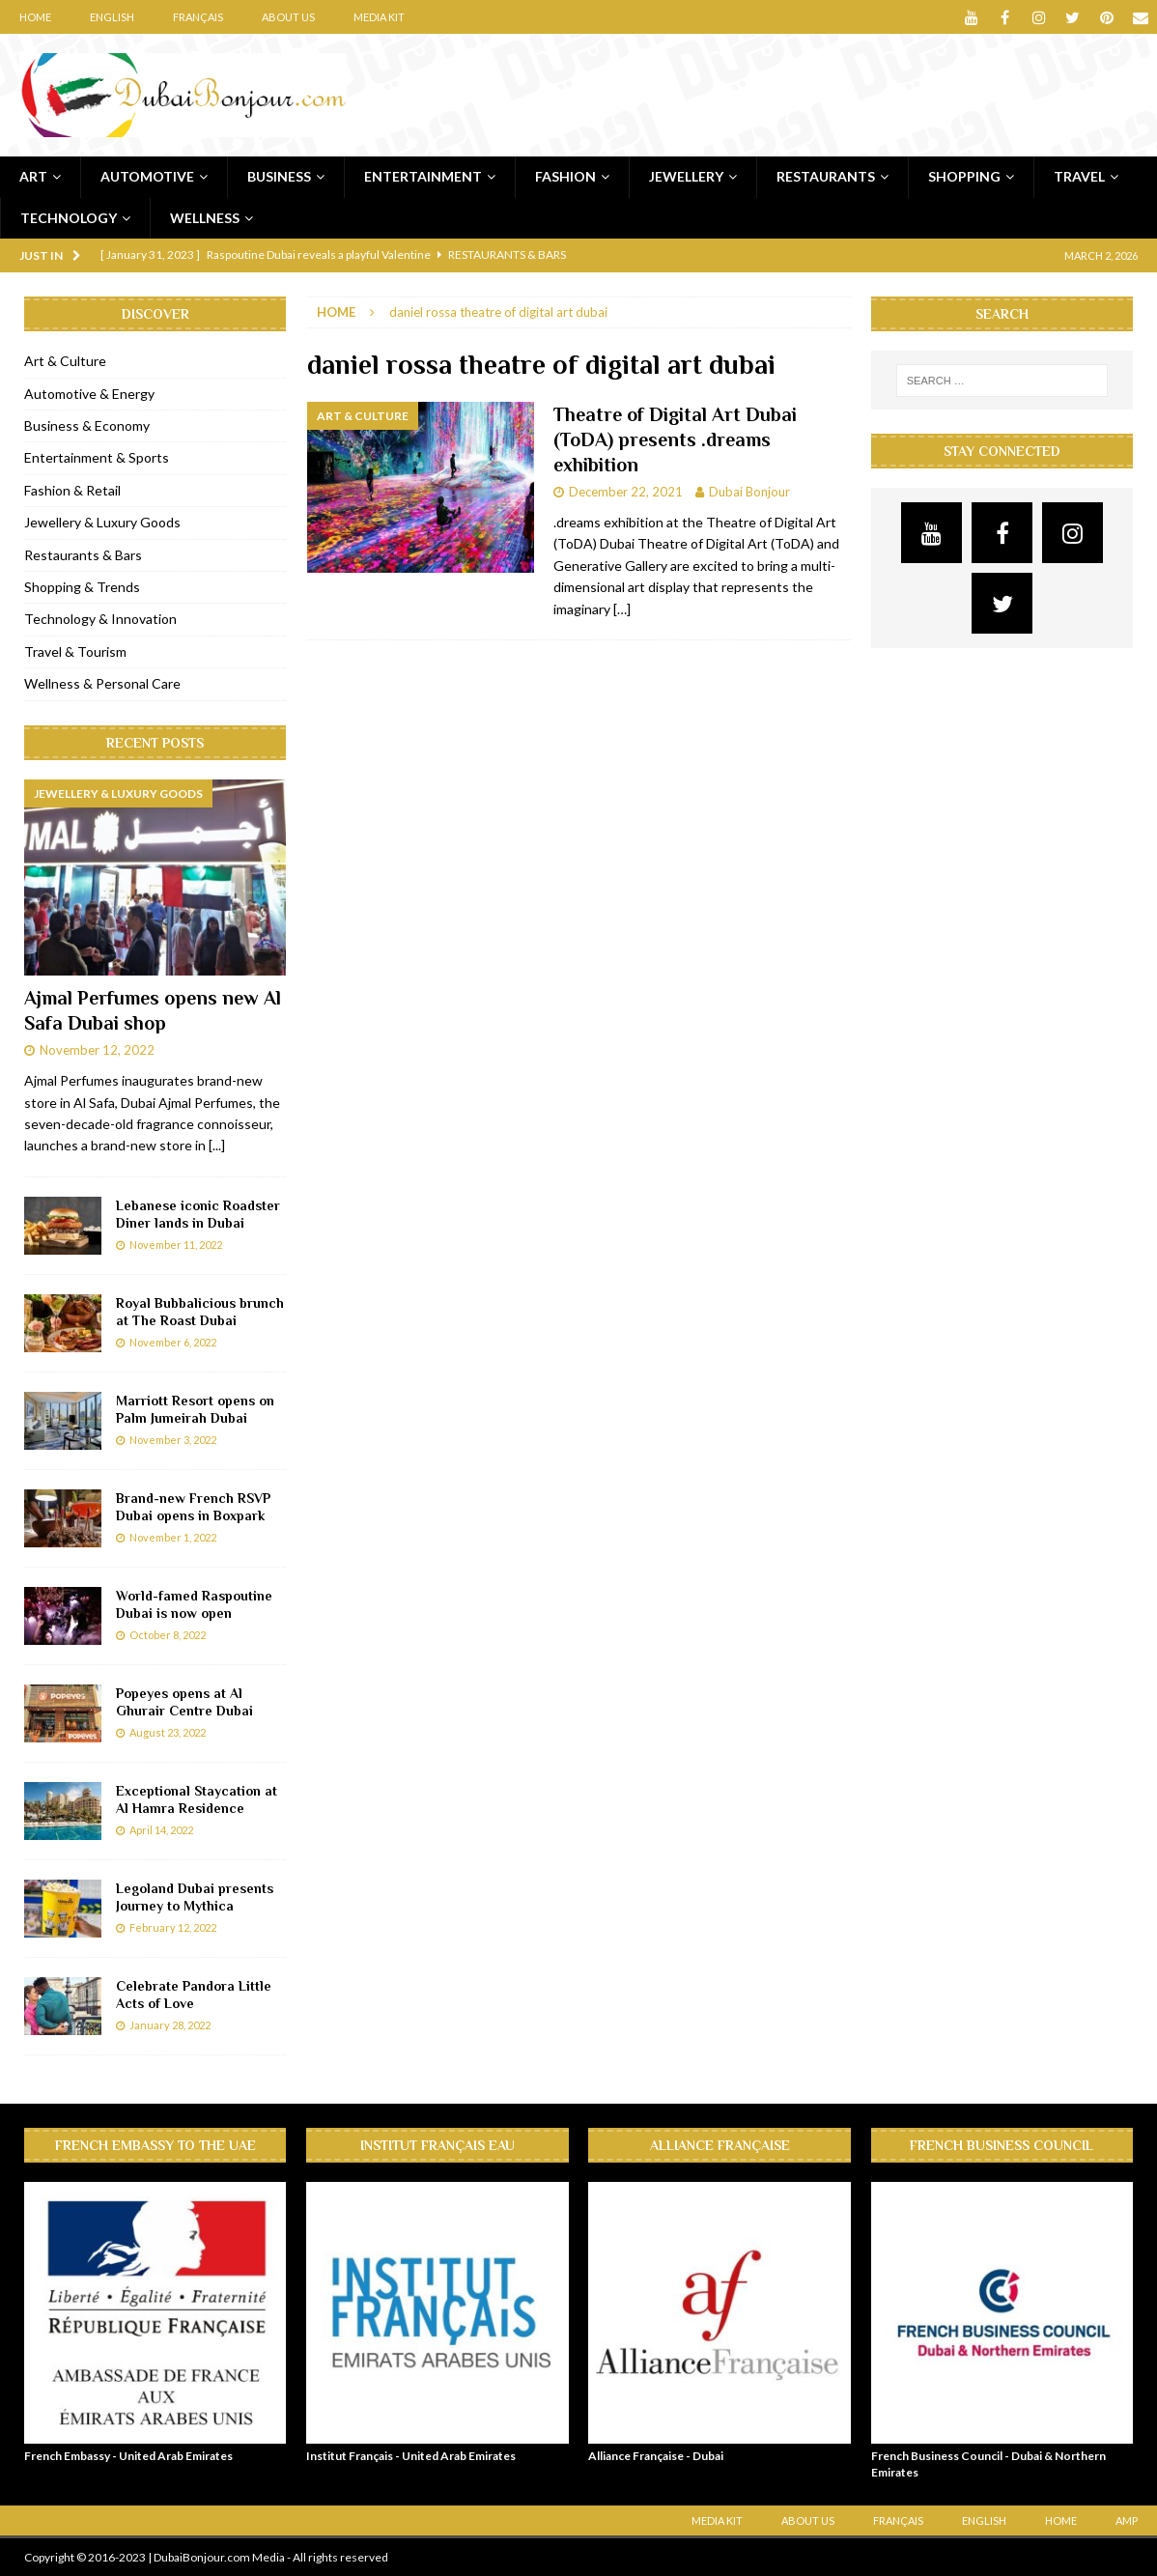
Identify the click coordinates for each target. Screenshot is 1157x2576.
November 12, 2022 (97, 1050)
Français (198, 17)
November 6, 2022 (172, 1342)
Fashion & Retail (72, 490)
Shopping (964, 176)
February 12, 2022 (172, 1927)
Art (33, 176)
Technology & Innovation (100, 618)
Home (35, 17)
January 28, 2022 (170, 2025)
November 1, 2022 (172, 1537)
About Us (288, 17)
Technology (68, 218)
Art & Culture (65, 361)
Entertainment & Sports (96, 457)
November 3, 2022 (172, 1439)
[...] (217, 1145)
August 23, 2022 (167, 1732)
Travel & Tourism (75, 651)
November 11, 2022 (175, 1244)
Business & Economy (87, 425)
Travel (1079, 176)
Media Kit (379, 17)
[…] (622, 609)
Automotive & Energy (89, 393)
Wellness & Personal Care (102, 683)
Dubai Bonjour (749, 491)
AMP (1126, 2520)
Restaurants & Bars (83, 555)
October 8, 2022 (167, 1634)
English (112, 17)
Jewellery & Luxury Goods (102, 522)
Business (279, 176)
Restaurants (825, 176)
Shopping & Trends (82, 587)
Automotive (147, 176)
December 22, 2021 (626, 491)
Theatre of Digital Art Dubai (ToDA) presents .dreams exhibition (675, 439)
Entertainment (423, 176)
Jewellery (686, 176)
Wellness (205, 218)
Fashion (565, 176)
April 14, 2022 (161, 1830)
